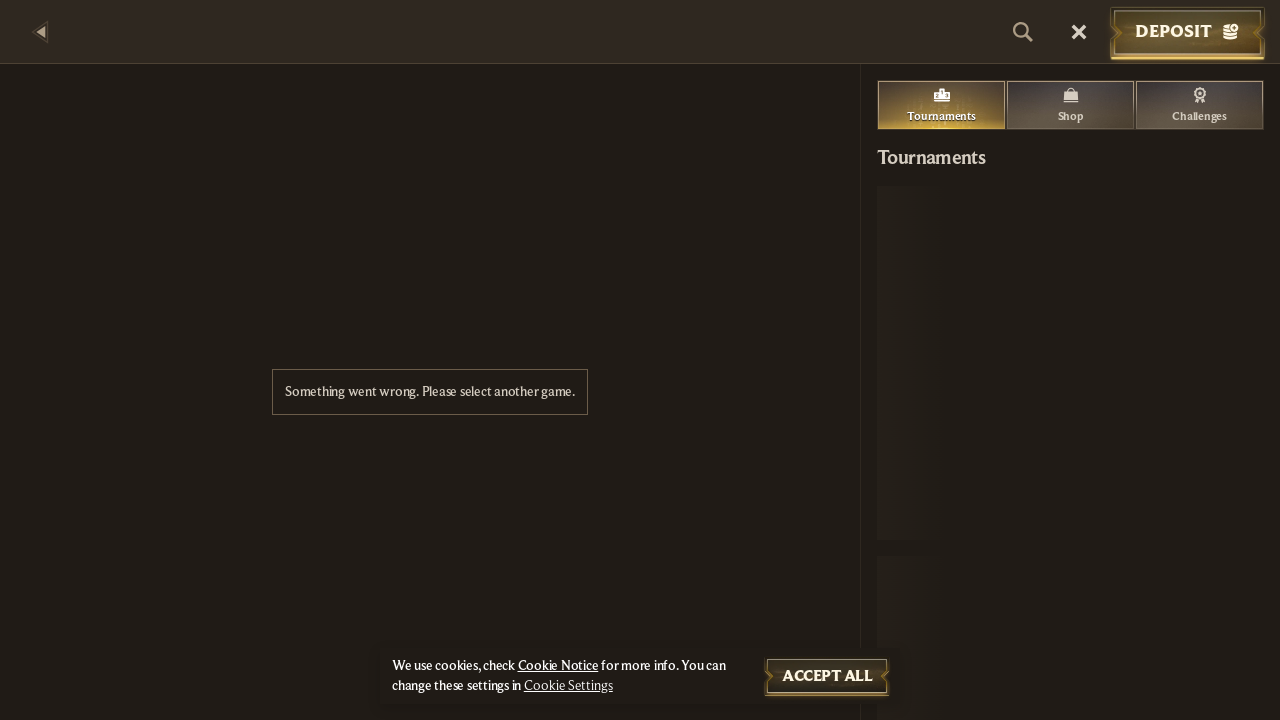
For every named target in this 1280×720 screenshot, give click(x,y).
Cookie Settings (568, 686)
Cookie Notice (558, 666)
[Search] (1023, 32)
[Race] (1079, 32)
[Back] (40, 32)
